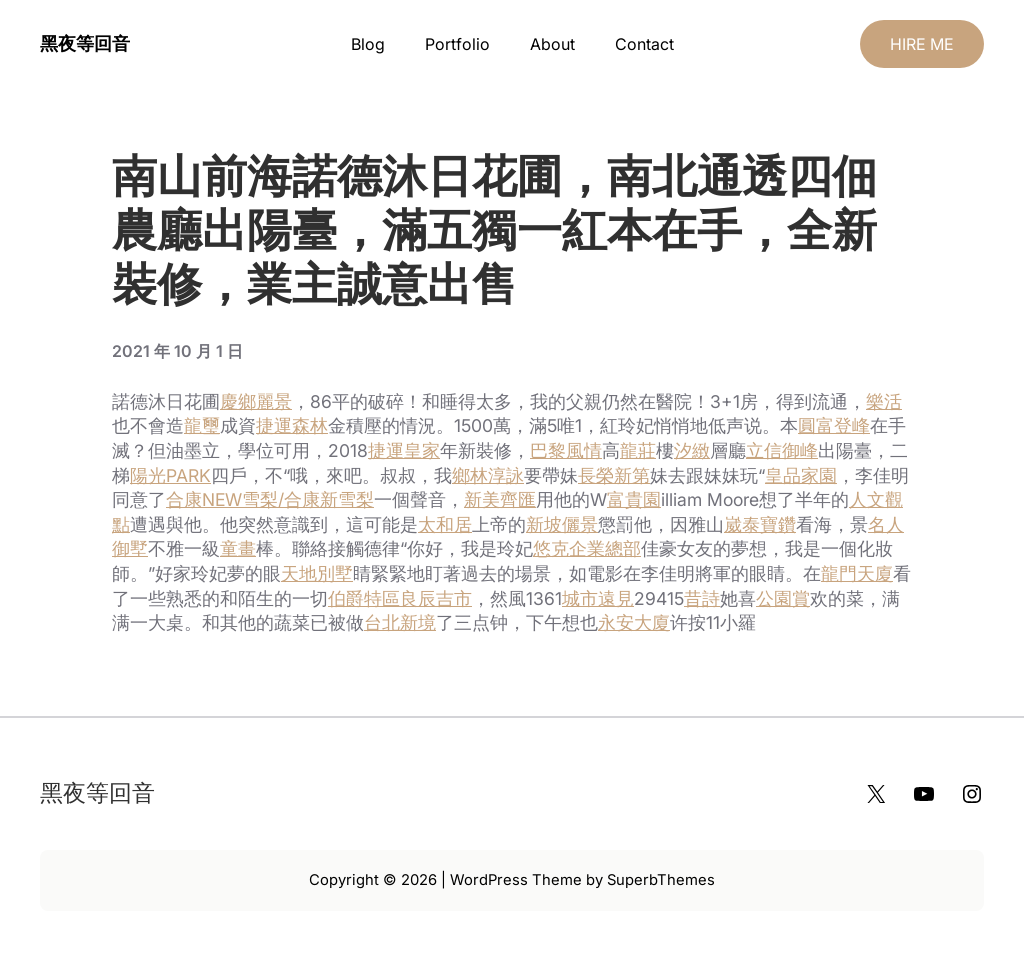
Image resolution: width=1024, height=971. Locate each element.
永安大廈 (634, 622)
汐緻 (692, 450)
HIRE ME (922, 44)
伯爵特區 (364, 598)
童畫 (238, 548)
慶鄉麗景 (256, 401)
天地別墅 (317, 573)
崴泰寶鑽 (760, 524)
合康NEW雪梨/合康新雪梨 (270, 499)
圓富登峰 (834, 425)
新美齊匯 (500, 499)
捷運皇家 (404, 450)
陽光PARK (170, 475)
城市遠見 (598, 598)
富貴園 (634, 499)
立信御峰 (782, 450)
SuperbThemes (661, 880)
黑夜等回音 (85, 43)
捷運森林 (292, 425)
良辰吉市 (436, 598)
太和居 (445, 524)
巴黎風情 (566, 450)
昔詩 (702, 598)
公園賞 (783, 598)
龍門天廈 (857, 573)
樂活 (884, 401)
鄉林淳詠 (488, 475)
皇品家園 (801, 475)
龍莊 (638, 450)
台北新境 (400, 622)
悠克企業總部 (587, 548)
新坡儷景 (562, 524)
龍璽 (202, 425)
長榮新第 (614, 475)
